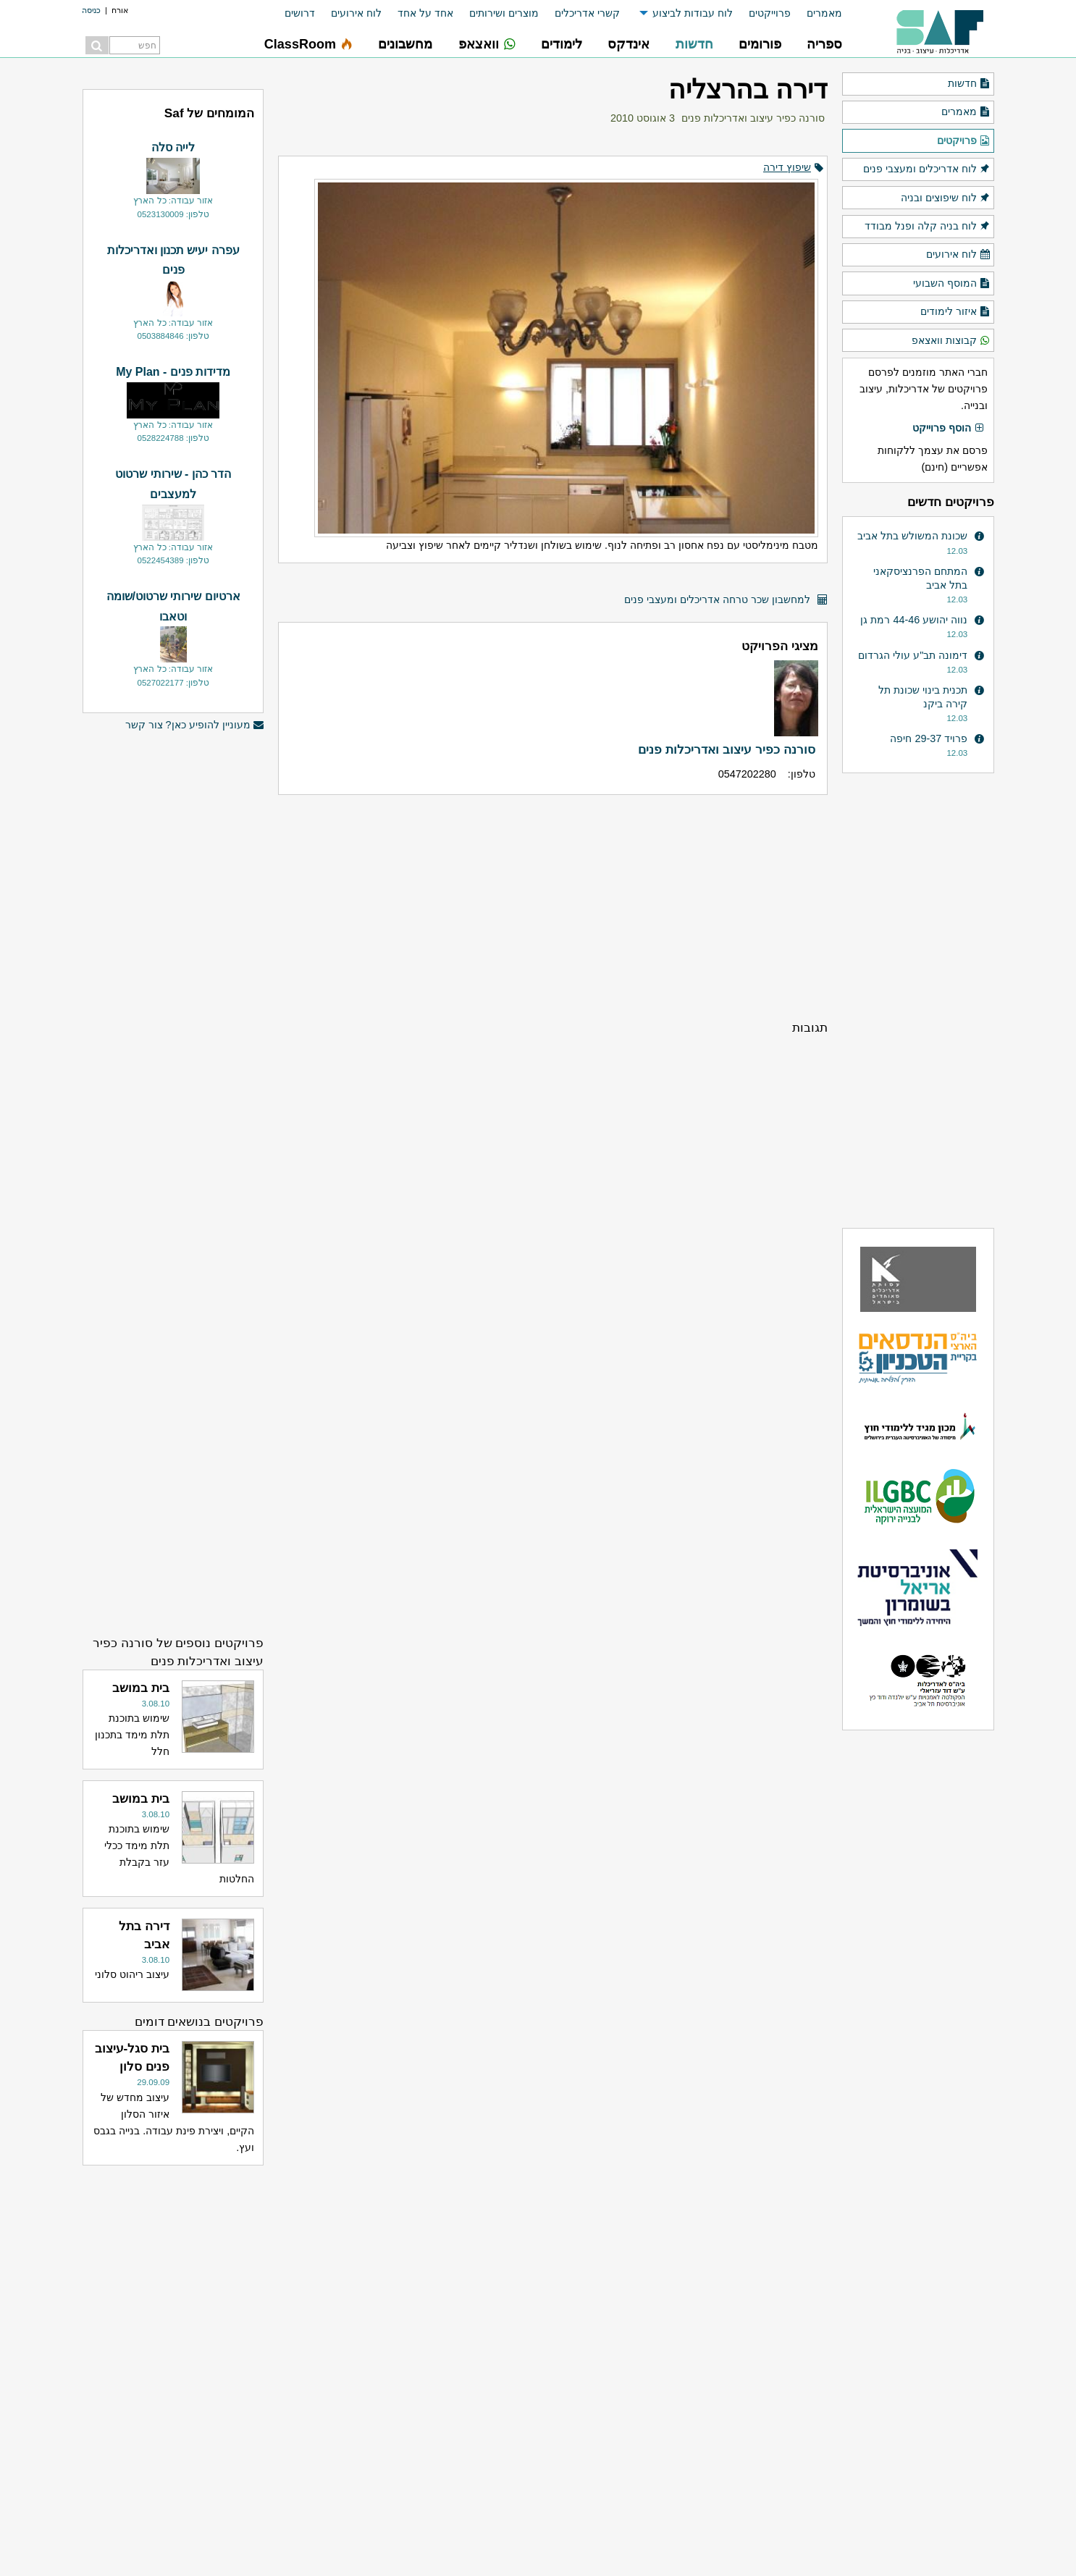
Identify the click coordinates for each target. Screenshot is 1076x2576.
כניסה (91, 10)
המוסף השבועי (952, 284)
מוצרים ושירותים (504, 13)
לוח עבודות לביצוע (692, 13)
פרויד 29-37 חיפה (928, 738)
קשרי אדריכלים (587, 13)
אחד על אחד (425, 13)
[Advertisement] (553, 907)
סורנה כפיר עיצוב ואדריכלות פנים (753, 118)
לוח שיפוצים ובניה (946, 198)
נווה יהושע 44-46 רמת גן (913, 620)
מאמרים (824, 13)
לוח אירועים (356, 13)
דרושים (300, 13)
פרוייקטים (770, 13)
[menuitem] (816, 13)
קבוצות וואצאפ (951, 341)
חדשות (969, 84)
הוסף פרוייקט (948, 429)
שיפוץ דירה (787, 167)
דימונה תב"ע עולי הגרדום (912, 655)
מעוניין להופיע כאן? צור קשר (194, 725)
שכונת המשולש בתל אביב (912, 536)
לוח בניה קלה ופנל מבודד (928, 227)
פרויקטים (964, 141)
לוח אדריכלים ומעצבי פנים (927, 169)
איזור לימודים (955, 312)
